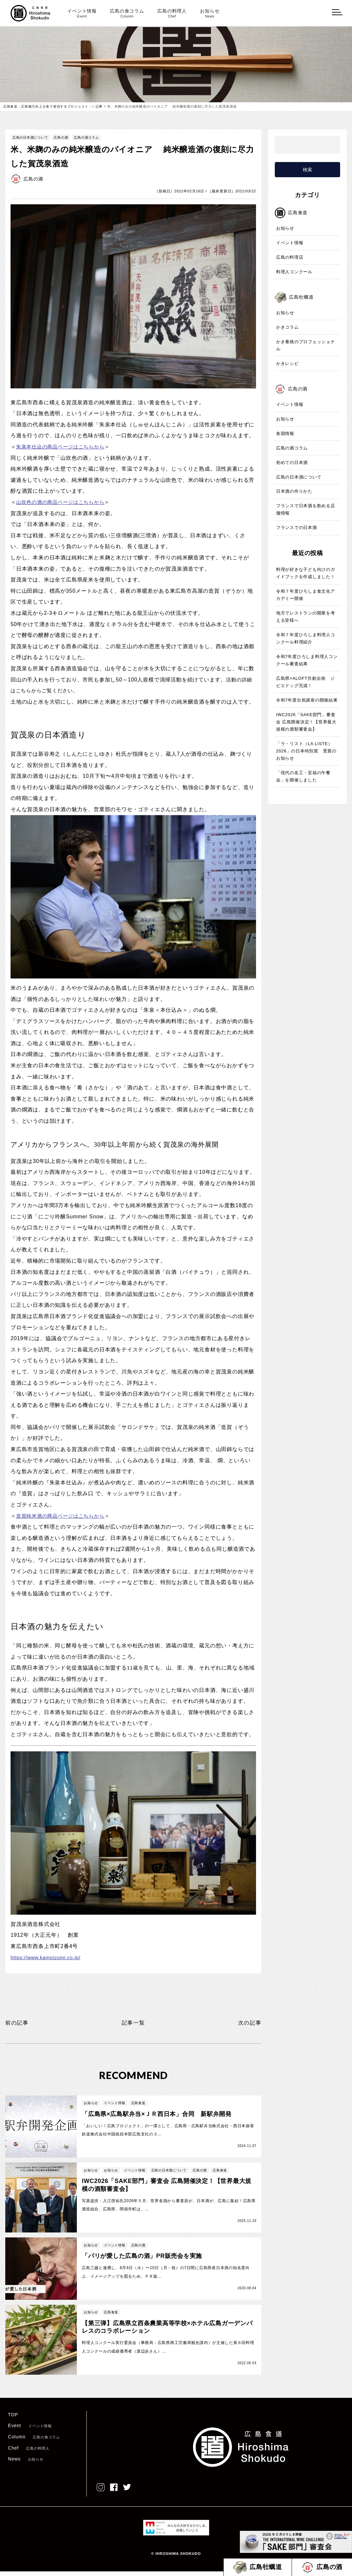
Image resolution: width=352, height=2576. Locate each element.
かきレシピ (287, 363)
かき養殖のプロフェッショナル (305, 346)
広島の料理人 (172, 13)
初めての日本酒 (292, 462)
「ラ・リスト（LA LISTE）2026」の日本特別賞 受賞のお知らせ (306, 751)
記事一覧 (133, 2022)
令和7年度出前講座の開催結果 (307, 700)
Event (30, 2430)
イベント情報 (82, 13)
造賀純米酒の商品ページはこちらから (63, 1516)
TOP (13, 2419)
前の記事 (18, 2022)
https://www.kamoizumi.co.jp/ (48, 1957)
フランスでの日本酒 (296, 527)
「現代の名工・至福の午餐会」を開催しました (303, 777)
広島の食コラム (127, 13)
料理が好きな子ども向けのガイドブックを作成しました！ (305, 573)
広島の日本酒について (30, 137)
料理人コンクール (294, 272)
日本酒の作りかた (294, 491)
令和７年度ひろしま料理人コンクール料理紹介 (305, 639)
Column (34, 2441)
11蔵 (133, 1668)
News (26, 2463)
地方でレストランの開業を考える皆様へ (305, 617)
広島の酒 (61, 137)
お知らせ (209, 13)
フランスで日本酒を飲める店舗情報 (305, 510)
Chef (28, 2452)
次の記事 (248, 2022)
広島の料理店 (290, 257)
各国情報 (285, 433)
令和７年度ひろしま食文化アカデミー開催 (305, 595)
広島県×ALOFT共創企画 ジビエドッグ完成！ (305, 682)
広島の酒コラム (86, 137)
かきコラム (287, 327)
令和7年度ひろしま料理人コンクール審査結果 (307, 660)
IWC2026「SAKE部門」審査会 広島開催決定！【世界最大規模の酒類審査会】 (306, 722)
